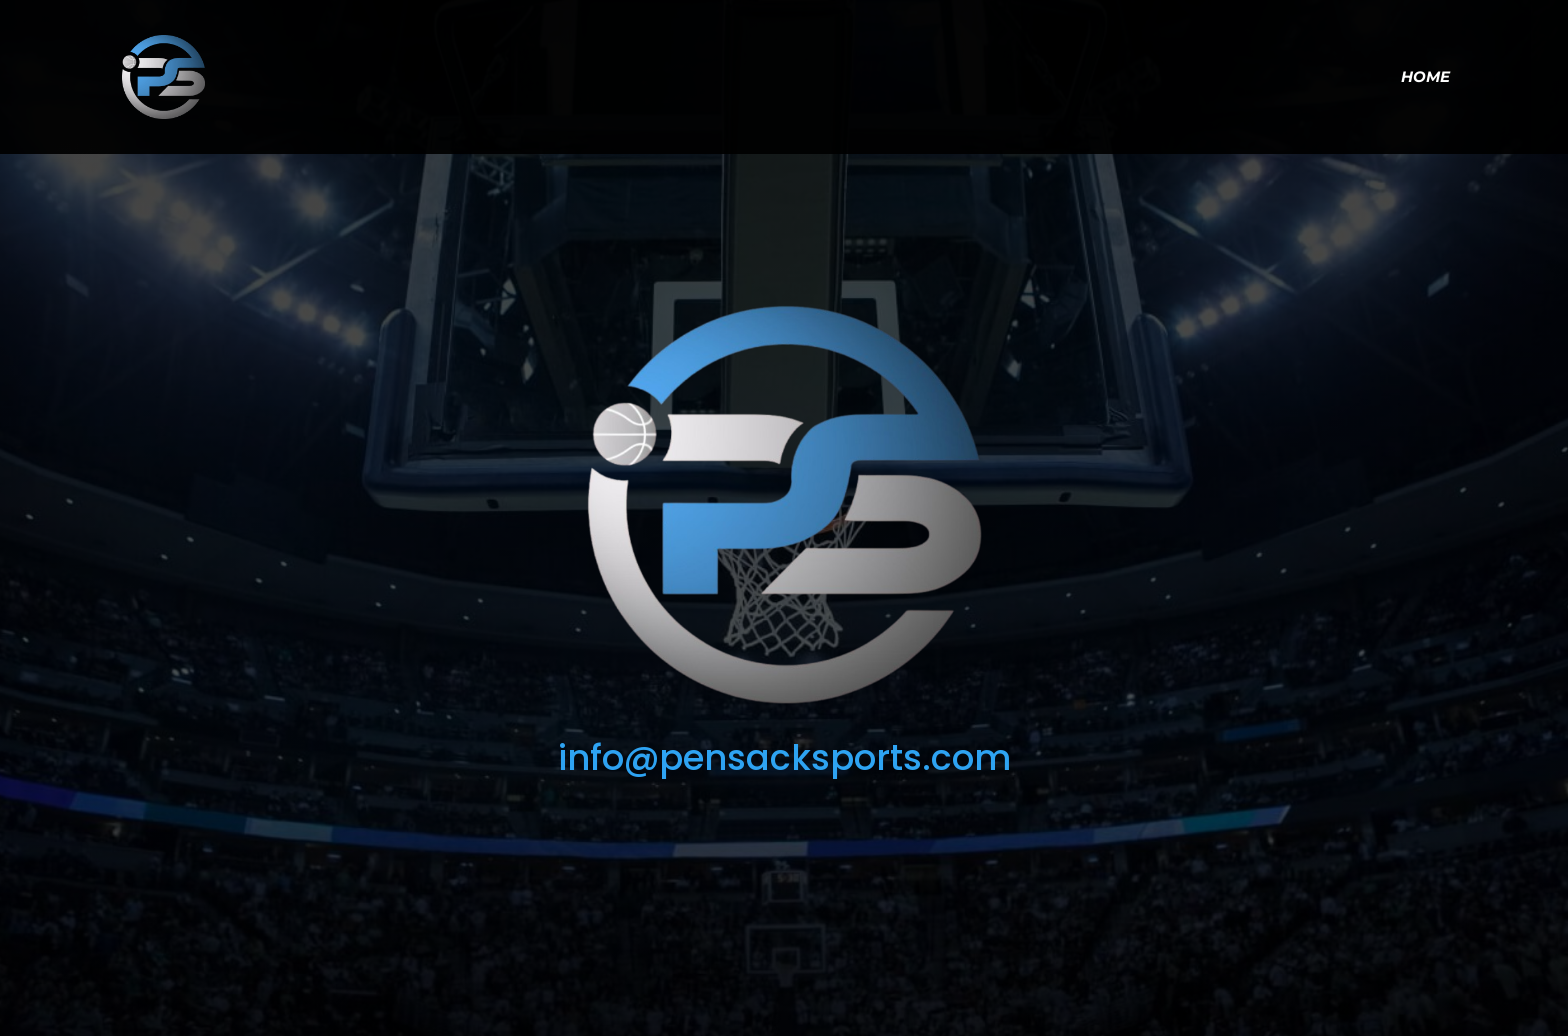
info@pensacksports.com (784, 757)
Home (1425, 78)
